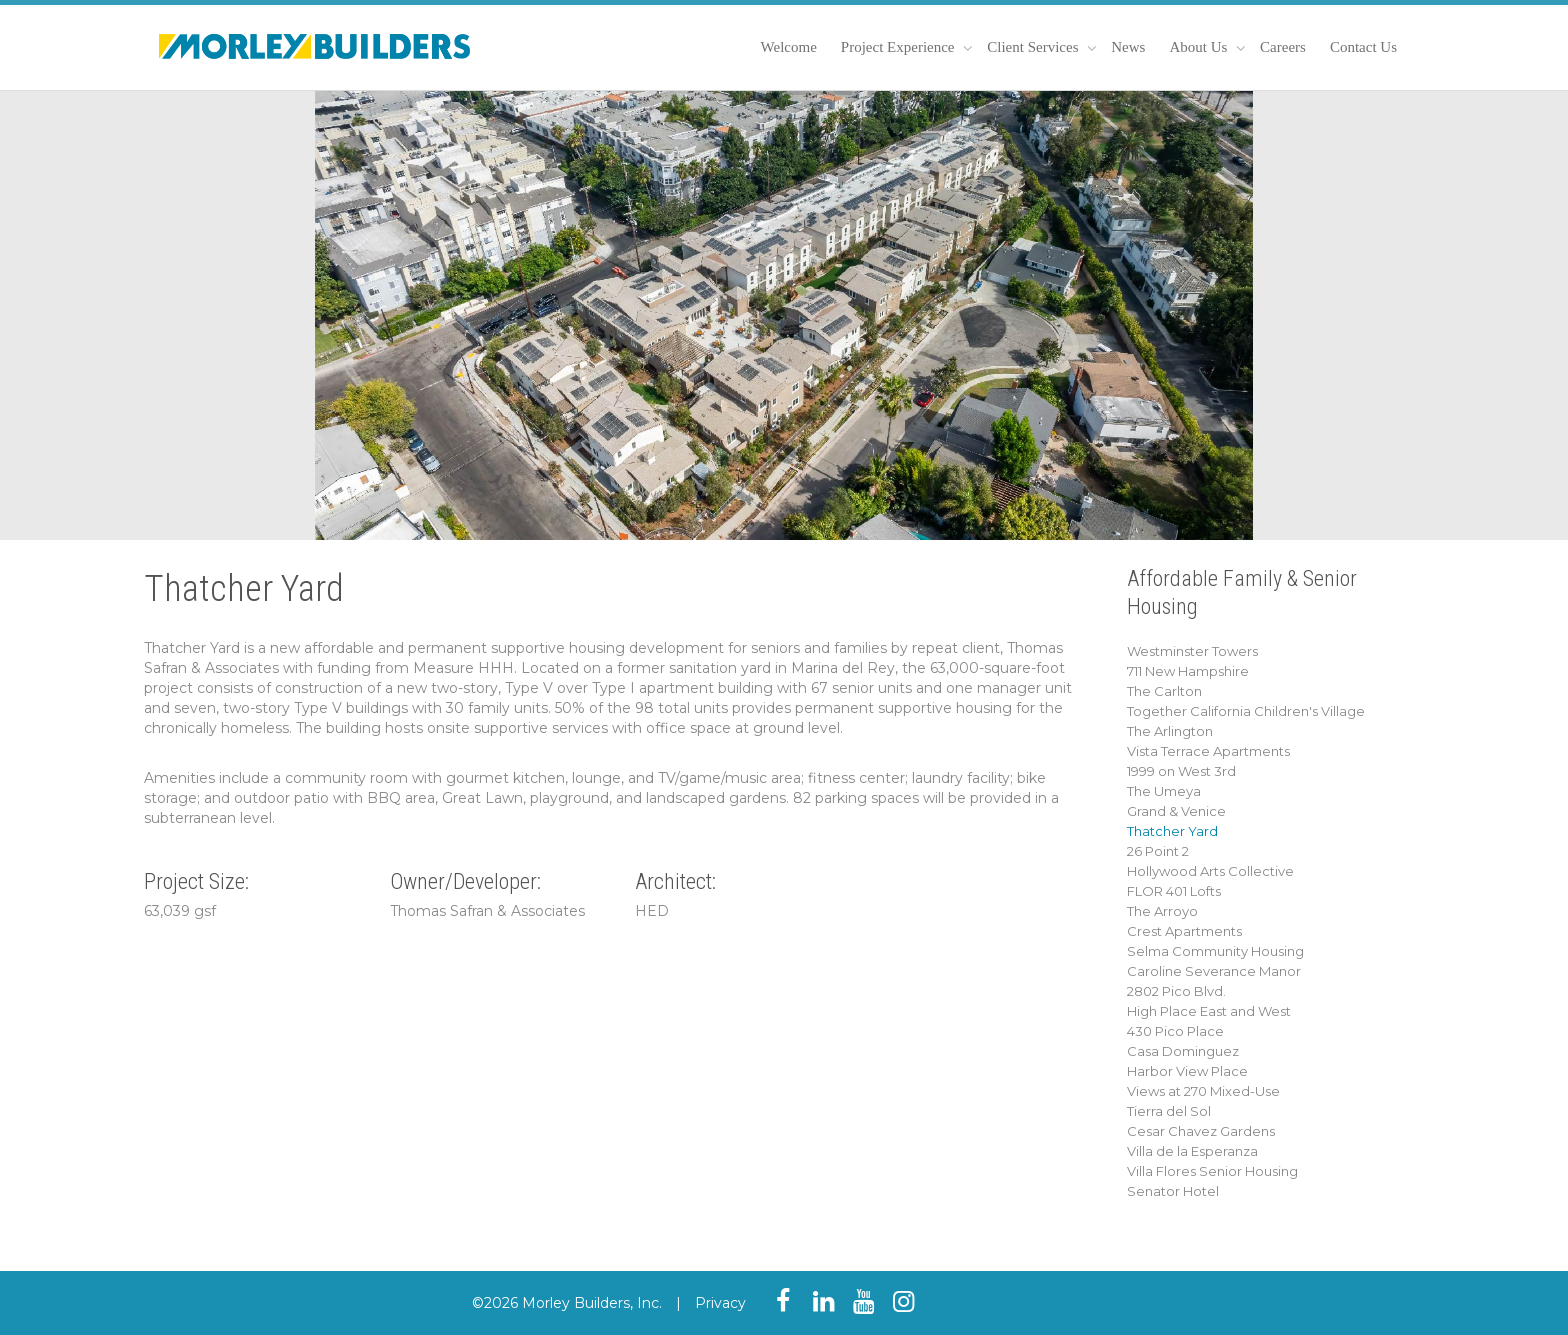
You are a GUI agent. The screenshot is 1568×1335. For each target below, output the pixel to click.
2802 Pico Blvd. (1176, 991)
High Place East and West (1209, 1011)
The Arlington (1170, 731)
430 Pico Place (1175, 1031)
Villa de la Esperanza (1192, 1151)
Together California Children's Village (1246, 711)
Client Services (1034, 47)
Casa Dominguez (1183, 1051)
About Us (1200, 47)
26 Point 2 (1158, 851)
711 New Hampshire (1188, 671)
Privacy (720, 1303)
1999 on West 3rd (1181, 771)
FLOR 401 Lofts (1174, 891)
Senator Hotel (1173, 1191)
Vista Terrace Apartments (1208, 751)
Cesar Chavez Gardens (1201, 1131)
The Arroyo (1162, 911)
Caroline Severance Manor (1214, 971)
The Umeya (1164, 791)
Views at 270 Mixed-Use (1203, 1091)
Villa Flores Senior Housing (1212, 1171)
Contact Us (1363, 47)
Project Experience (899, 47)
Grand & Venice (1176, 811)
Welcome (789, 47)
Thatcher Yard (1172, 831)
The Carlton (1164, 691)
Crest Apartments (1184, 931)
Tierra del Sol (1169, 1111)
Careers (1283, 47)
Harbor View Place (1187, 1071)
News (1128, 47)
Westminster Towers (1192, 651)
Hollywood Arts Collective (1210, 871)
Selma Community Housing (1215, 951)
